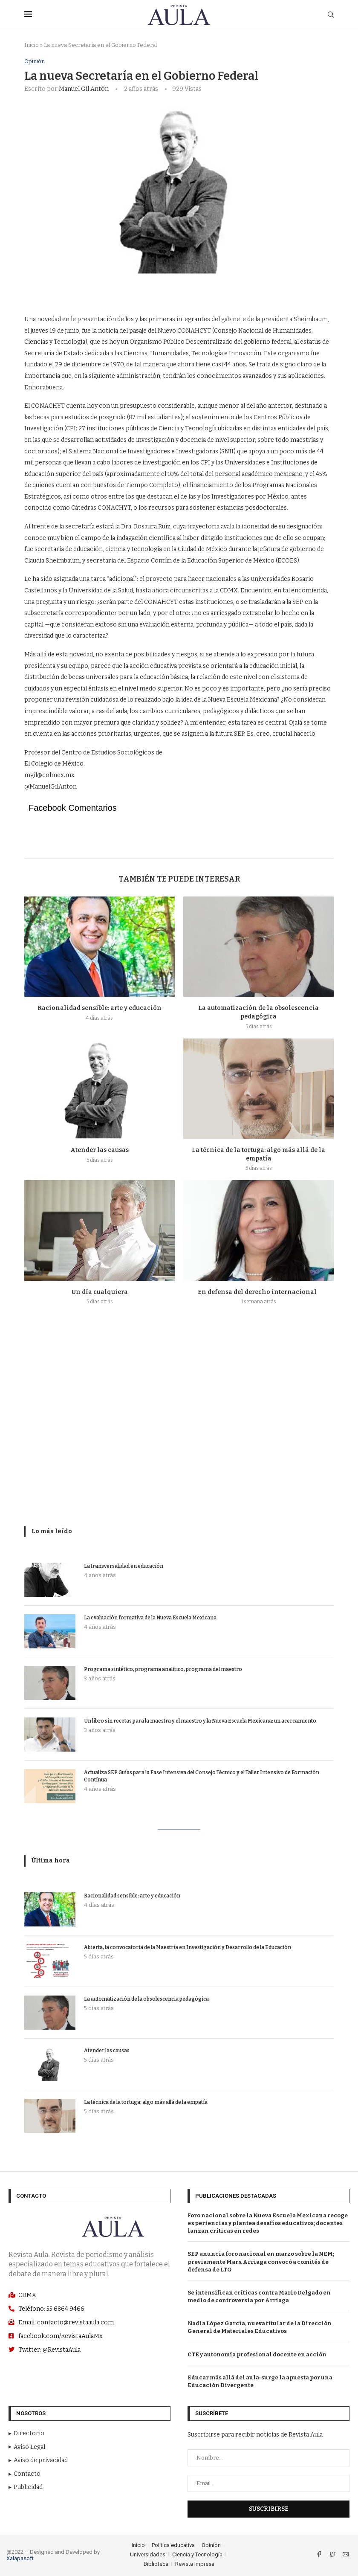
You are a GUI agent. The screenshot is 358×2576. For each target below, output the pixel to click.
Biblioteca (156, 2564)
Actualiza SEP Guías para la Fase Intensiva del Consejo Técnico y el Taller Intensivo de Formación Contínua (201, 1776)
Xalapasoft (20, 2558)
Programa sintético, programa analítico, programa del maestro (163, 1669)
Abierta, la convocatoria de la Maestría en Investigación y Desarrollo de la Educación (187, 1947)
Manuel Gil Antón (84, 89)
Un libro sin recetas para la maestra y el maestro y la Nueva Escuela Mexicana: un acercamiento (200, 1721)
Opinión (34, 61)
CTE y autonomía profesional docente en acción (257, 2354)
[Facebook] (319, 2555)
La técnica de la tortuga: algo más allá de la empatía (146, 2102)
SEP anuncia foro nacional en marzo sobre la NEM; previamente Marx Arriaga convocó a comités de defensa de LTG (261, 2262)
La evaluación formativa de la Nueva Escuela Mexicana (150, 1618)
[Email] (346, 2555)
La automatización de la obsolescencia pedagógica (146, 1999)
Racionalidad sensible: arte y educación (100, 1008)
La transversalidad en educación (123, 1566)
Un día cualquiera (100, 1292)
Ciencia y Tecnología (197, 2554)
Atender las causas (99, 1150)
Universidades (147, 2554)
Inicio (31, 45)
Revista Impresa (194, 2564)
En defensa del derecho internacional (258, 1292)
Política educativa (173, 2545)
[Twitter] (333, 2555)
